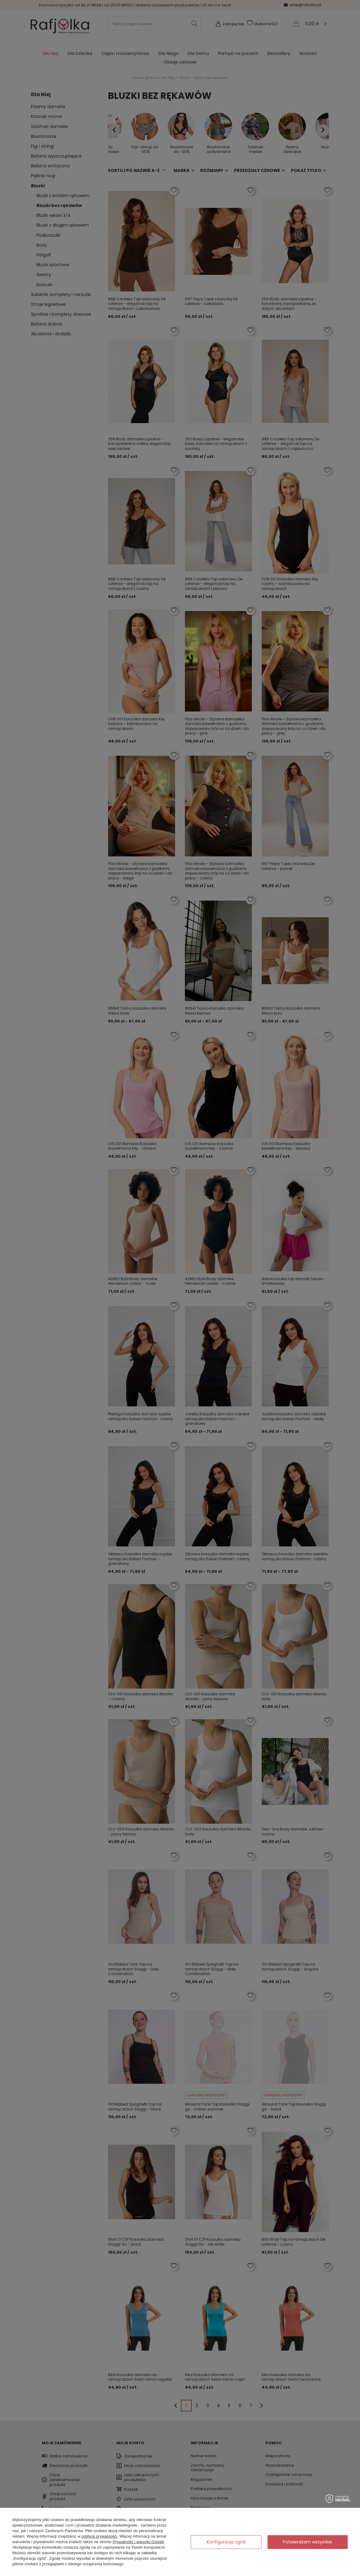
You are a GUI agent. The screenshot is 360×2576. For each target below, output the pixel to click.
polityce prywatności (99, 2536)
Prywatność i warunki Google (138, 2541)
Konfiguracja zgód (226, 2542)
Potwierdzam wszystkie (307, 2542)
